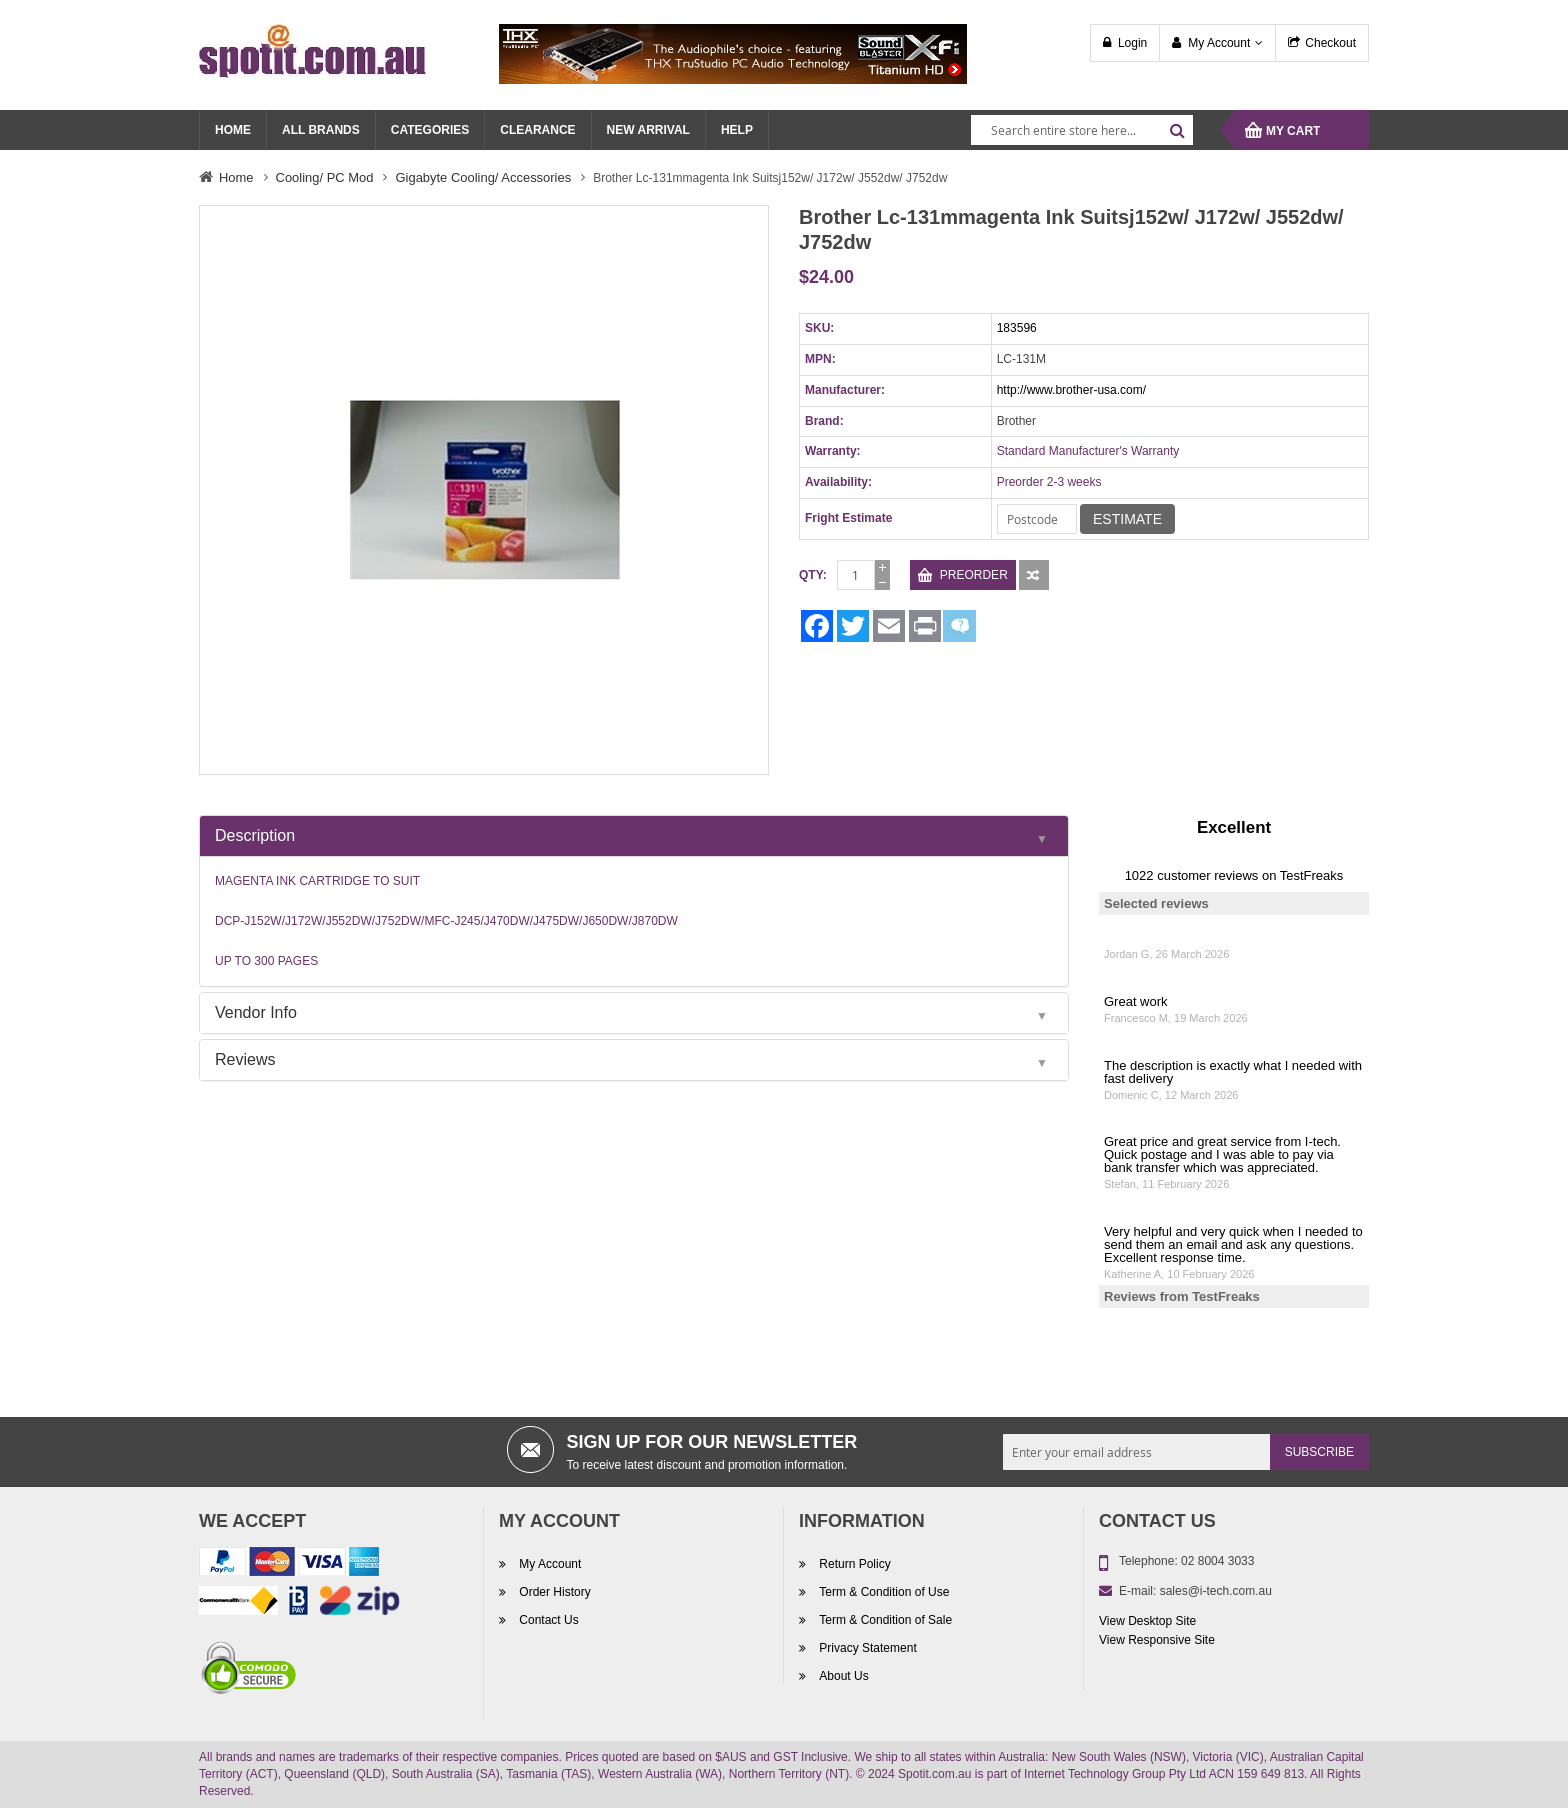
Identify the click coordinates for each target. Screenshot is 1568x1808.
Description (255, 835)
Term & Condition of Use (882, 1592)
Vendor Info (256, 1012)
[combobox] (1082, 130)
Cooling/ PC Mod (325, 177)
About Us (842, 1676)
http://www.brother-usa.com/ (1071, 390)
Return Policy (853, 1564)
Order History (553, 1592)
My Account (1219, 43)
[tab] (634, 836)
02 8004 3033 (1217, 1561)
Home (236, 177)
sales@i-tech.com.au (1216, 1591)
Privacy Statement (866, 1648)
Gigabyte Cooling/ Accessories (483, 177)
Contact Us (547, 1620)
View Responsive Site (1157, 1640)
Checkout (1330, 43)
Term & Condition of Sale (884, 1620)
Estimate (1127, 519)
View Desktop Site (1147, 1621)
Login (1132, 43)
